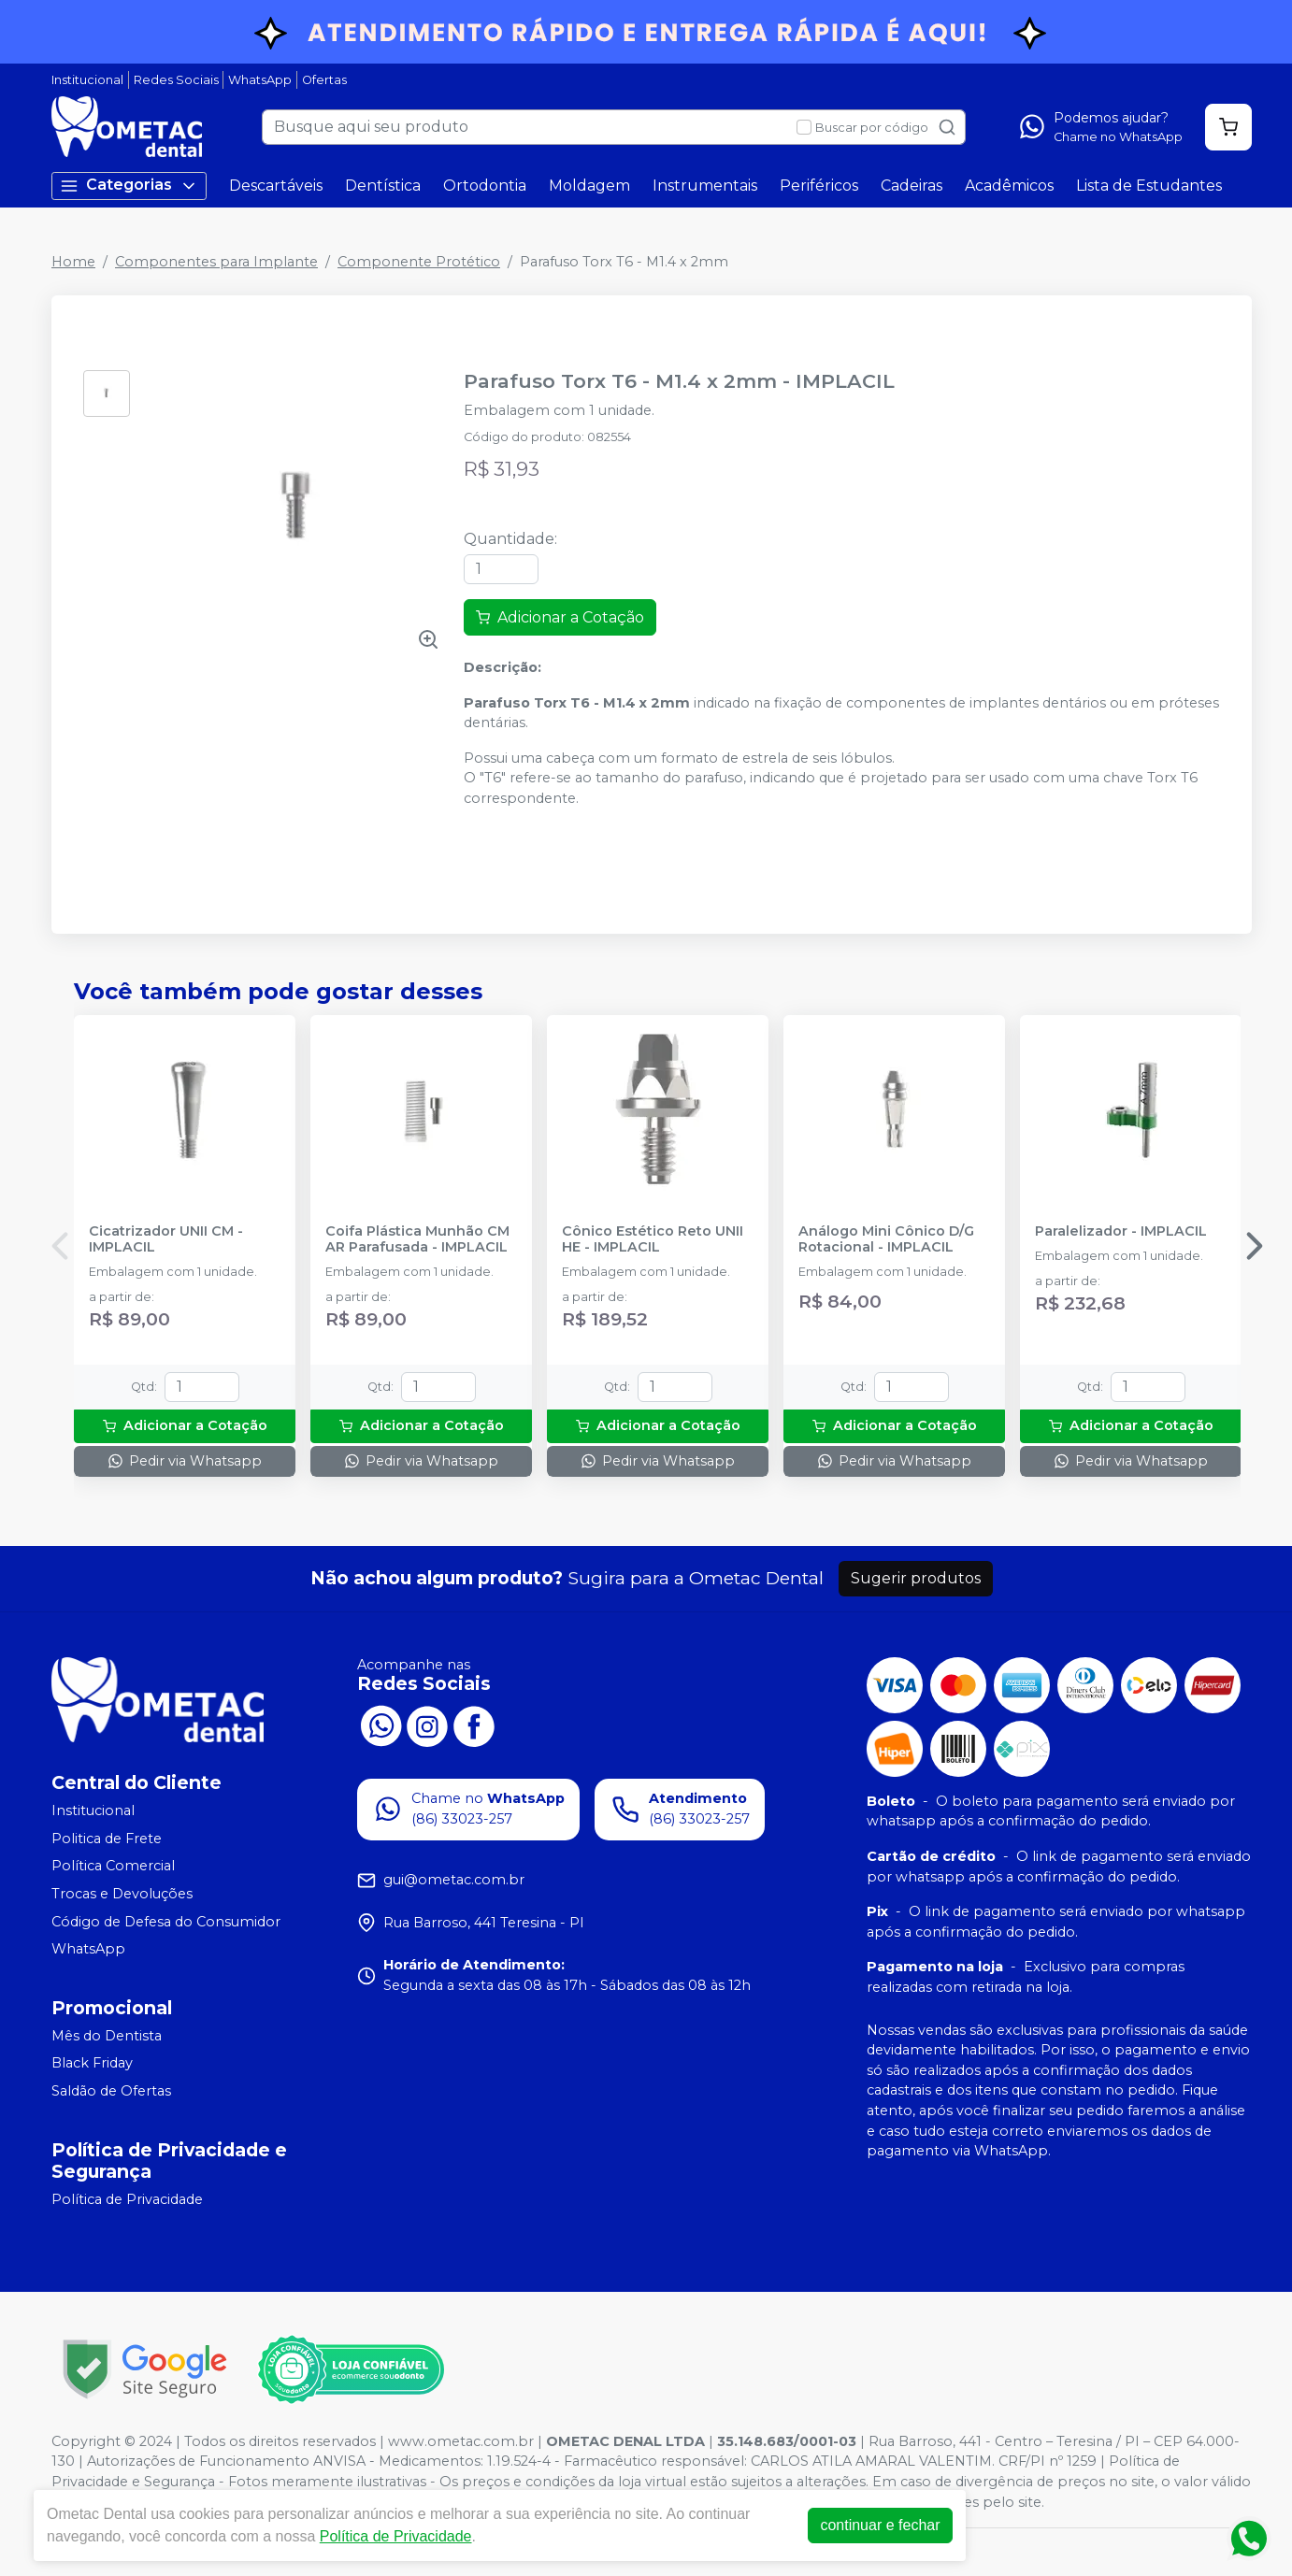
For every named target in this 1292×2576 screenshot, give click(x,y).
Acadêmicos (1009, 185)
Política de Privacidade (127, 2199)
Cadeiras (911, 185)
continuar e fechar (880, 2525)
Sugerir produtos (916, 1578)
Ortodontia (484, 185)
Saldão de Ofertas (111, 2090)
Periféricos (819, 185)
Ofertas (324, 80)
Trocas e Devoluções (122, 1893)
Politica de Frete (106, 1838)
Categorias (129, 185)
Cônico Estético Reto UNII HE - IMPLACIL (652, 1239)
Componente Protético (418, 261)
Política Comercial (113, 1866)
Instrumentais (705, 185)
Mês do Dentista (106, 2035)
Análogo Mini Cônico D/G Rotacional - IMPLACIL (886, 1239)
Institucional (87, 80)
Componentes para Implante (216, 261)
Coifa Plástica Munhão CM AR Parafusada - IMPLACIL (417, 1239)
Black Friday (92, 2063)
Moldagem (589, 185)
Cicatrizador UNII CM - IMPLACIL (166, 1239)
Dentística (383, 185)
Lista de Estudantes (1149, 185)
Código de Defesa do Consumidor (165, 1921)
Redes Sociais (176, 80)
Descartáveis (276, 185)
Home (73, 261)
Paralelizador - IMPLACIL (1121, 1231)
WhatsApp (260, 80)
